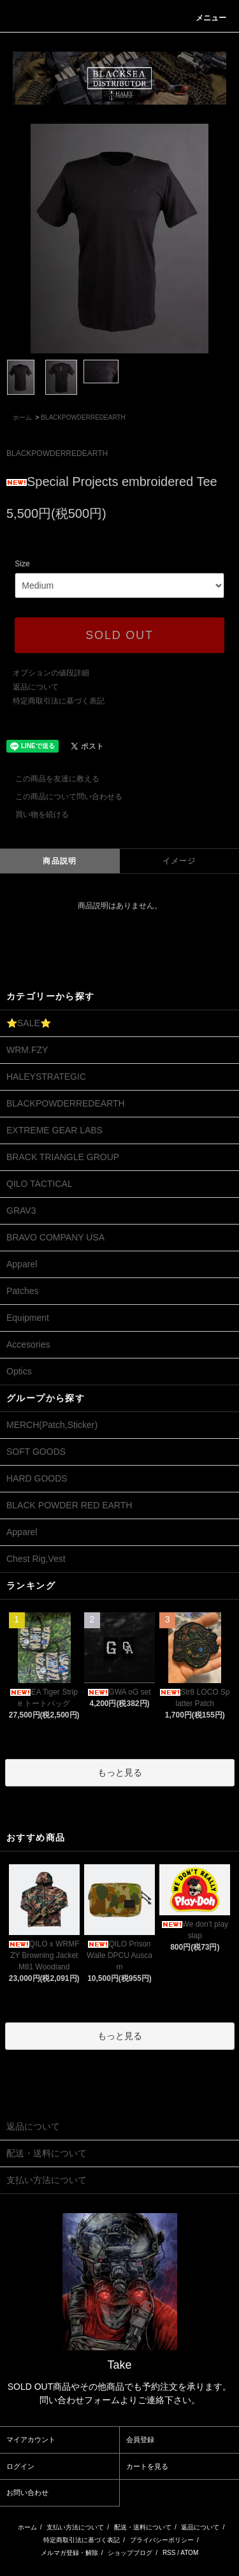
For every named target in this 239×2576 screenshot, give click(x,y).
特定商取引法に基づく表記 (59, 700)
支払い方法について (75, 2527)
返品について (36, 686)
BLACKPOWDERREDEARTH (83, 417)
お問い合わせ (27, 2492)
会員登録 (140, 2439)
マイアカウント (30, 2439)
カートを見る (147, 2466)
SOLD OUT (119, 635)
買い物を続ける (34, 814)
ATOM (189, 2552)
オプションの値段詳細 (51, 672)
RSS (169, 2552)
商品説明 (59, 861)
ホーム (22, 417)
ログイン (20, 2466)
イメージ (179, 861)
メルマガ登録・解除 (69, 2552)
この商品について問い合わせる (61, 796)
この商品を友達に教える (49, 778)
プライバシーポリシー (162, 2539)
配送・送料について (142, 2527)
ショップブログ (130, 2552)
